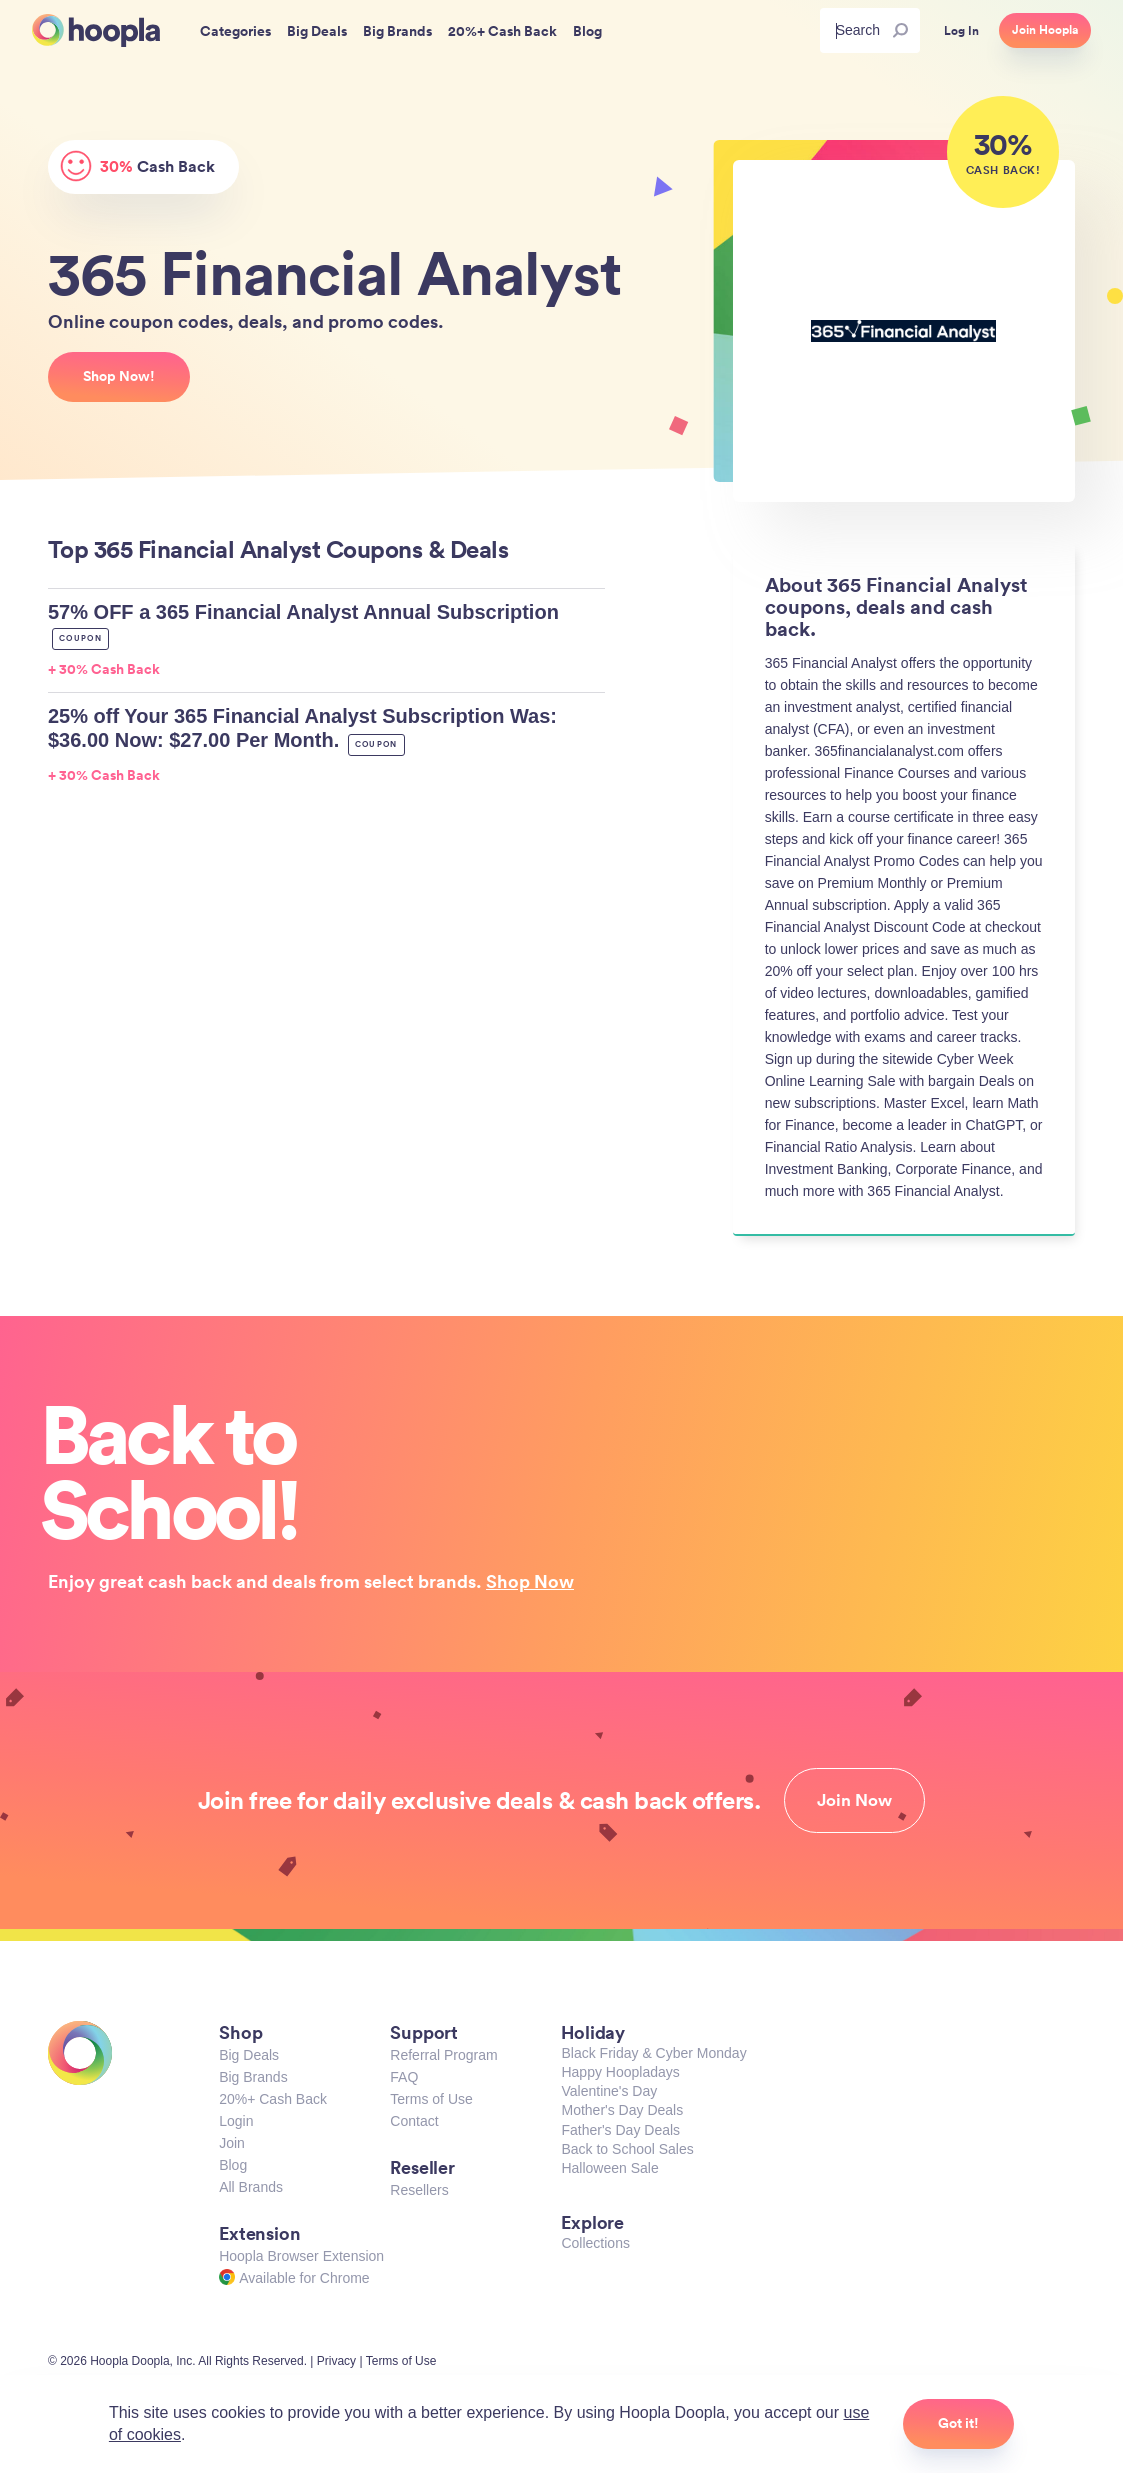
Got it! (958, 2423)
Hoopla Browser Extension (301, 2256)
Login (236, 2121)
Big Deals (249, 2055)
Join (232, 2143)
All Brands (251, 2187)
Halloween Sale (609, 2168)
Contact (414, 2121)
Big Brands (253, 2077)
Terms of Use (431, 2099)
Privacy (336, 2361)
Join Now (854, 1800)
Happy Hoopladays (620, 2072)
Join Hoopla (1045, 30)
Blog (233, 2165)
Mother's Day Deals (622, 2110)
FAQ (404, 2077)
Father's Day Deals (620, 2130)
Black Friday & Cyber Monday (653, 2053)
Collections (595, 2243)
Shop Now (530, 1581)
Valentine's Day (609, 2091)
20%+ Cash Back (273, 2099)
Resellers (419, 2190)
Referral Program (443, 2055)
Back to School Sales (627, 2149)
